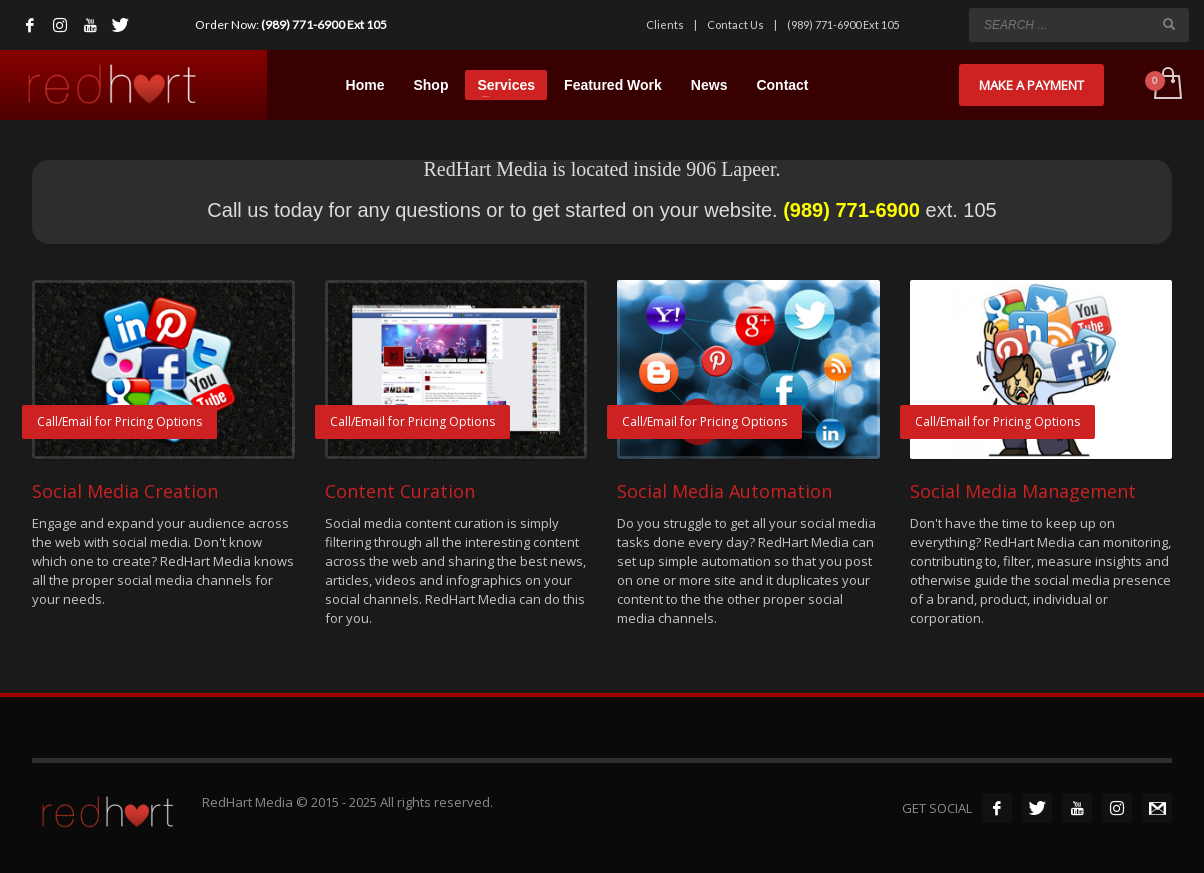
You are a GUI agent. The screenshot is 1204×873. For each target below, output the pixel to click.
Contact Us (735, 24)
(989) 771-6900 (851, 210)
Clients (665, 24)
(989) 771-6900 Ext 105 (324, 24)
